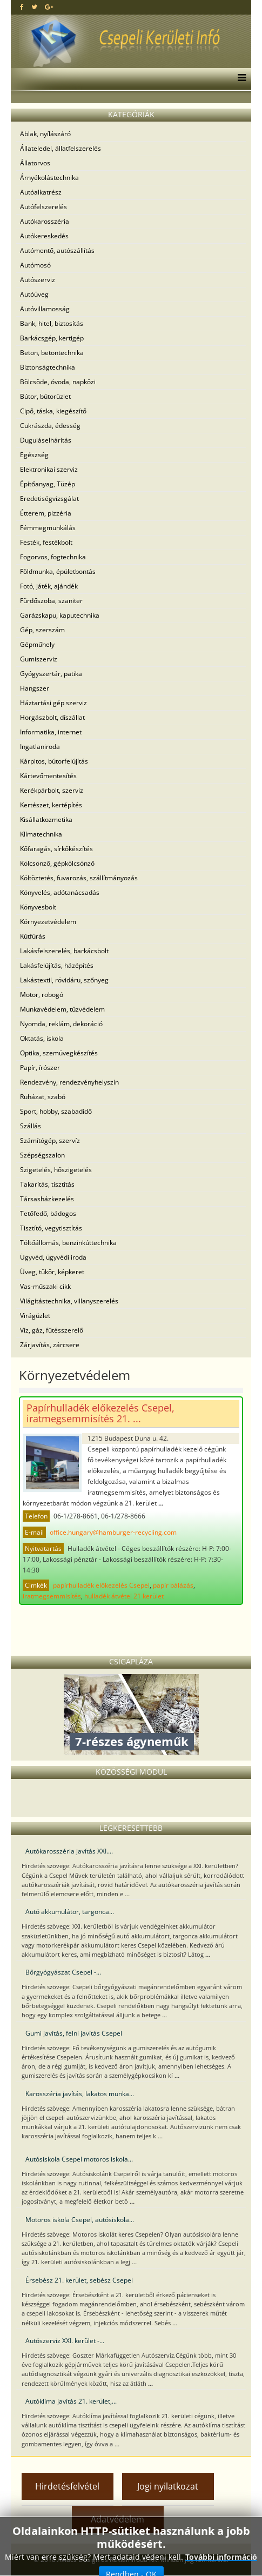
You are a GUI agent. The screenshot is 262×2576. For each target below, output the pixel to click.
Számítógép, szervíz (50, 1140)
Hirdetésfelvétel (67, 2486)
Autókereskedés (44, 235)
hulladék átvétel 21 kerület (124, 1596)
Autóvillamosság (45, 308)
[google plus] (49, 6)
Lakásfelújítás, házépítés (56, 965)
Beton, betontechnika (52, 352)
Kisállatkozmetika (46, 819)
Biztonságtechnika (47, 367)
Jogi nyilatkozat (167, 2486)
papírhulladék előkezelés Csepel (101, 1585)
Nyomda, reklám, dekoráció (61, 1023)
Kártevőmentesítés (48, 775)
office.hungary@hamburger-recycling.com (113, 1532)
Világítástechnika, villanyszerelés (69, 1301)
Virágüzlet (35, 1315)
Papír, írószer (40, 1067)
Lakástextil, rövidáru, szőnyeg (64, 980)
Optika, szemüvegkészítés (59, 1053)
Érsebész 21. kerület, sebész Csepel (79, 2280)
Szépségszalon (42, 1155)
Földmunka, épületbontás (58, 571)
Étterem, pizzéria (45, 513)
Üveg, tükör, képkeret (52, 1271)
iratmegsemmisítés (52, 1596)
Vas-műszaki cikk (45, 1286)
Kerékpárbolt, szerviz (51, 790)
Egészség (34, 454)
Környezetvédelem (48, 921)
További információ (221, 2557)
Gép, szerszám (42, 629)
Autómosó (35, 265)
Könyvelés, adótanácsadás (59, 892)
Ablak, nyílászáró (45, 133)
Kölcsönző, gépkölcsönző (57, 863)
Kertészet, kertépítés (51, 804)
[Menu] (239, 79)
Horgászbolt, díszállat (52, 717)
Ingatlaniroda (40, 746)
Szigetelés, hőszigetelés (56, 1169)
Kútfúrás (32, 936)
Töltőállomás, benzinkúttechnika (68, 1242)
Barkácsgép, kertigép (52, 338)
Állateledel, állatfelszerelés (60, 148)
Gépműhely (37, 644)
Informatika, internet (51, 732)
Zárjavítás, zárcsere (49, 1344)
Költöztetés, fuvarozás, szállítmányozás (79, 877)
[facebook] (22, 6)
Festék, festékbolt (46, 542)
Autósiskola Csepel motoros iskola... (79, 2159)
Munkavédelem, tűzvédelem (62, 1009)
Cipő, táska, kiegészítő (53, 411)
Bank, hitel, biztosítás (51, 323)
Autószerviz (37, 279)
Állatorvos (35, 163)
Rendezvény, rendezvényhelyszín (69, 1082)
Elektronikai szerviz (49, 469)
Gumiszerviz (38, 659)
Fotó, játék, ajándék (49, 586)
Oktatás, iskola (42, 1038)
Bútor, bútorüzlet (45, 396)
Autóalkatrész (41, 192)
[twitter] (34, 6)
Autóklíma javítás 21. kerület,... (71, 2401)
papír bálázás (173, 1585)
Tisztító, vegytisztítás (51, 1228)
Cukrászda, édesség (50, 425)
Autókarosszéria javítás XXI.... (69, 1851)
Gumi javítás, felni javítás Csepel (73, 2033)
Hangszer (34, 688)
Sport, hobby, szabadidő (56, 1111)
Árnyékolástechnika (49, 177)
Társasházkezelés (47, 1198)
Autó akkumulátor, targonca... (69, 1911)
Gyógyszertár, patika (51, 673)
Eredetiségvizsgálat (49, 498)
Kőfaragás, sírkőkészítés (56, 848)
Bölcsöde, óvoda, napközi (58, 381)
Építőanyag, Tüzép (47, 484)
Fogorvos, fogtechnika (53, 556)
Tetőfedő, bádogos (48, 1213)
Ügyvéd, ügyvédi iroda (53, 1257)
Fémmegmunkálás (48, 527)
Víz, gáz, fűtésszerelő (51, 1330)
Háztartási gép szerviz (53, 702)
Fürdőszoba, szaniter (51, 600)
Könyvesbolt (38, 907)
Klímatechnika (41, 834)
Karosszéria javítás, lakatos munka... (79, 2093)
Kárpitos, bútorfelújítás (54, 761)
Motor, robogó (41, 994)
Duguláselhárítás (45, 440)
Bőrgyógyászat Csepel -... (63, 1972)
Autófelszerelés (43, 206)
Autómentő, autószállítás (57, 250)
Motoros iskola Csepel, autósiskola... (79, 2219)
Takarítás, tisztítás (47, 1184)
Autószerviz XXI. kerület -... (64, 2340)
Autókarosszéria (44, 221)
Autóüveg (34, 294)
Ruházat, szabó (42, 1096)
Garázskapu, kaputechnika (59, 615)
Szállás (30, 1125)
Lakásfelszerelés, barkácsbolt (64, 950)
